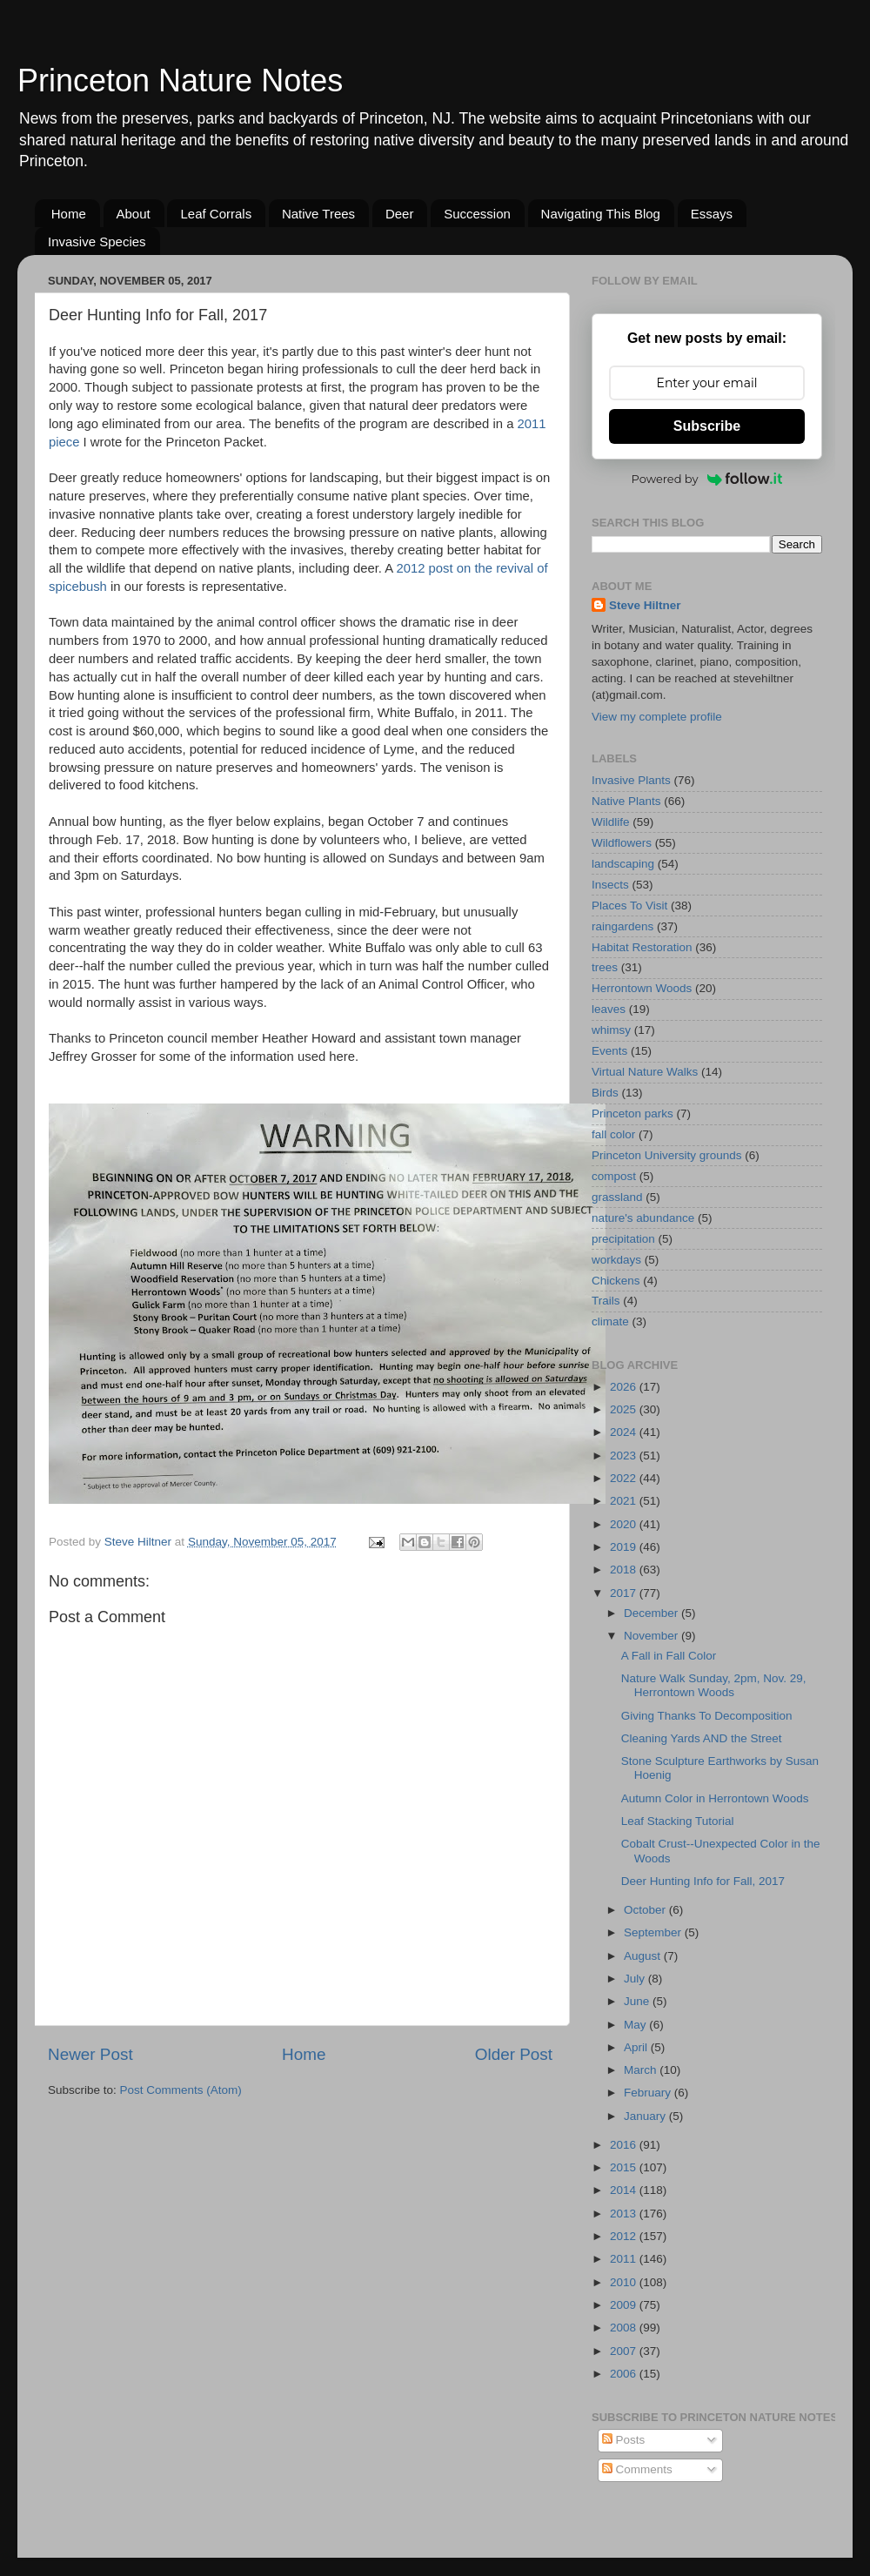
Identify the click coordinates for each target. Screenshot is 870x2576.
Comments (637, 2469)
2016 (624, 2144)
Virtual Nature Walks (645, 1071)
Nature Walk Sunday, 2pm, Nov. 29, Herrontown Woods (713, 1685)
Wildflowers (622, 842)
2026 (624, 1386)
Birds (605, 1092)
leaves (609, 1009)
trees (605, 967)
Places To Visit (629, 905)
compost (614, 1176)
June (638, 2001)
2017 (624, 1593)
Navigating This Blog (600, 213)
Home (68, 213)
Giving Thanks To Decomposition (707, 1715)
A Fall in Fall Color (669, 1655)
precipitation (623, 1238)
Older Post (513, 2054)
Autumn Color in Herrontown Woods (715, 1798)
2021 (624, 1500)
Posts (624, 2439)
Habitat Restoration (642, 947)
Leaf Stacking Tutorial (677, 1821)
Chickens (616, 1280)
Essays (712, 213)
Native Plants (626, 801)
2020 (624, 1524)
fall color (613, 1134)
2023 (624, 1455)
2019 (624, 1546)
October (646, 1909)
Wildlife (611, 821)
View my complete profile (657, 716)
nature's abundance (643, 1217)
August (644, 1955)
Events (609, 1050)
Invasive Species (97, 241)
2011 (624, 2258)
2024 (624, 1432)
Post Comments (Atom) (181, 2089)
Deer (399, 213)
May (636, 2024)
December (652, 1613)
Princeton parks (632, 1113)
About (134, 213)
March (641, 2069)
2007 (624, 2351)
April (637, 2047)
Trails (606, 1300)
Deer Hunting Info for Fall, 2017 (703, 1881)
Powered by (707, 479)
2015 (624, 2167)
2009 (624, 2304)
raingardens (622, 926)
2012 (624, 2236)
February (649, 2092)
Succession (477, 213)
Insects (610, 884)
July (636, 1978)
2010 (624, 2282)
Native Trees (318, 213)
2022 (624, 1478)
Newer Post (90, 2054)
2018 (624, 1569)
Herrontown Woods (642, 988)
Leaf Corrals (215, 213)
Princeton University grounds (667, 1155)
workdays (616, 1259)
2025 (624, 1409)
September (654, 1932)
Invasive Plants (631, 780)
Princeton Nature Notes (180, 80)
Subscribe (706, 426)
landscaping (623, 863)
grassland (617, 1197)
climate (610, 1321)
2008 (624, 2327)
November (652, 1635)
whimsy (611, 1029)
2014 (624, 2190)
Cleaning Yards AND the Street (701, 1738)
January (646, 2116)
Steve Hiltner (645, 605)
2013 (624, 2213)
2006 (624, 2373)
